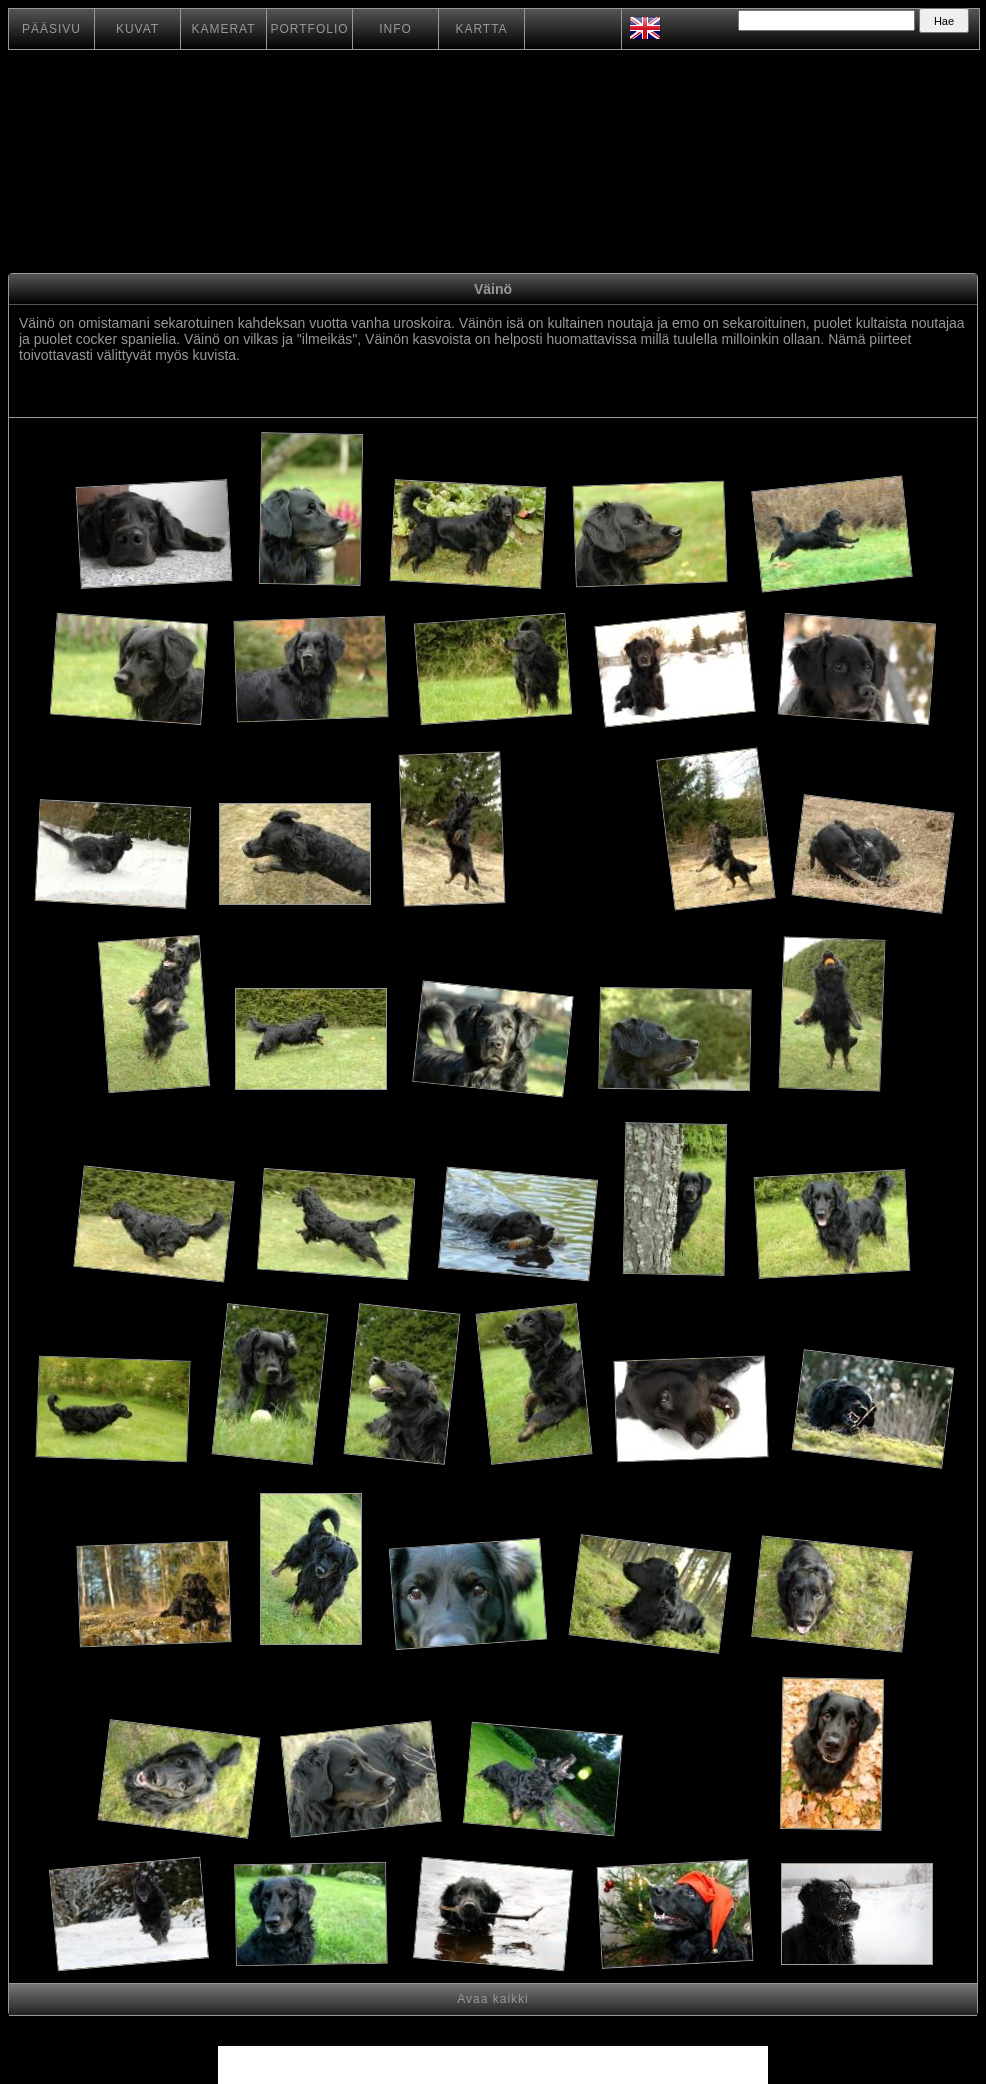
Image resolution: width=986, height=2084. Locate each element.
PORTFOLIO (309, 29)
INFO (395, 29)
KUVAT (137, 29)
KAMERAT (223, 29)
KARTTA (481, 29)
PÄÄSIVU (51, 29)
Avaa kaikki (492, 1999)
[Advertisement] (584, 857)
